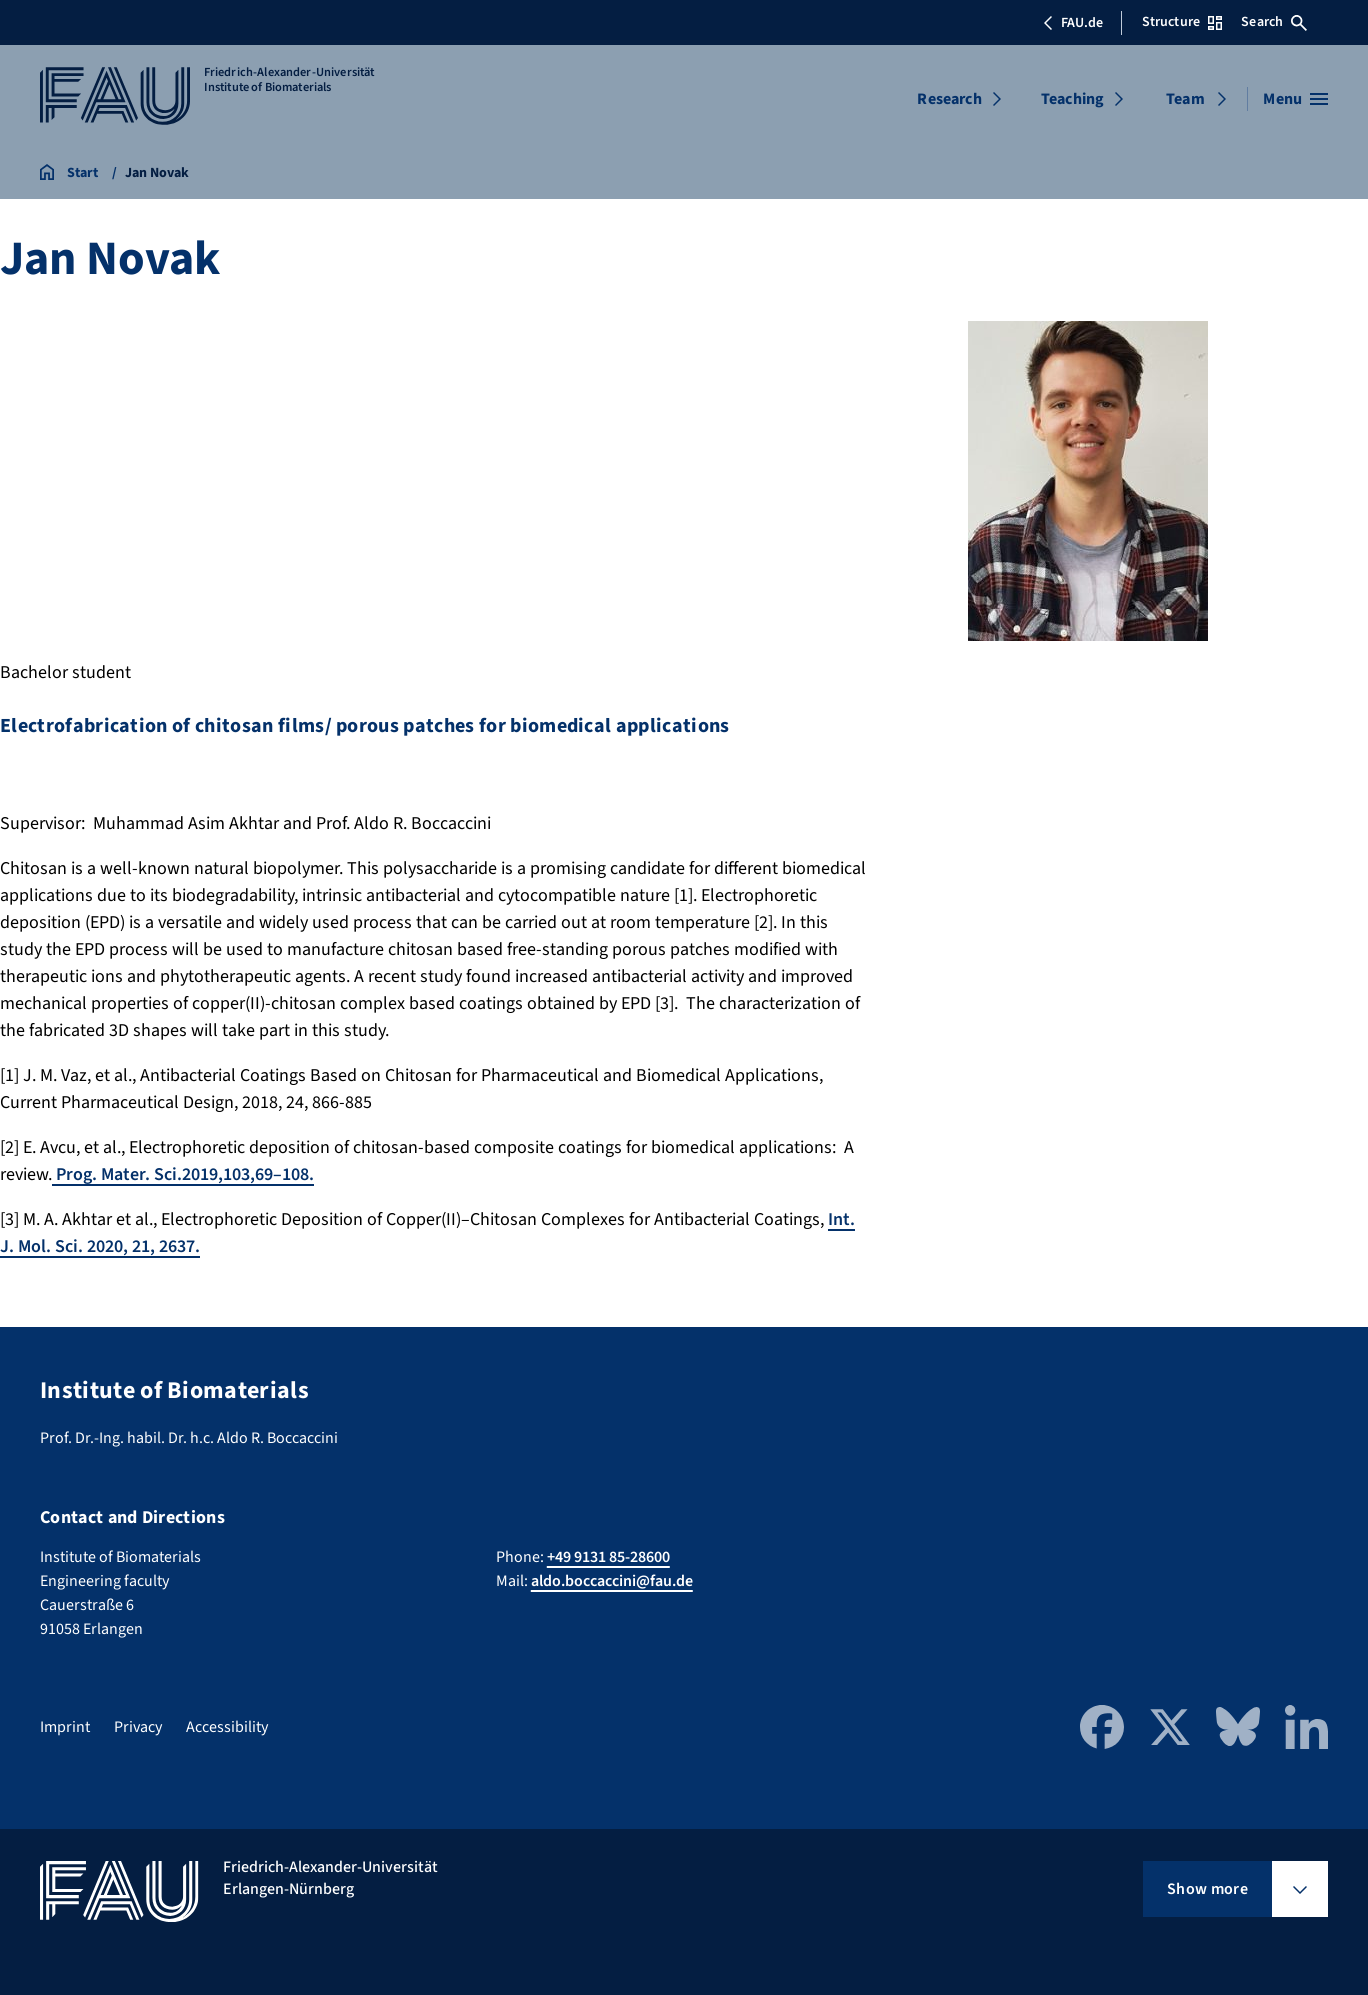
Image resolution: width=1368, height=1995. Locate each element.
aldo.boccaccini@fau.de (612, 1581)
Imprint (65, 1727)
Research (949, 99)
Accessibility (227, 1727)
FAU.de (1073, 23)
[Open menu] (1295, 99)
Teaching (1072, 99)
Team (1185, 99)
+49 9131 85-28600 (608, 1557)
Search (1274, 22)
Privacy (138, 1727)
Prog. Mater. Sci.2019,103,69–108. (183, 1174)
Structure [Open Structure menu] (1182, 22)
